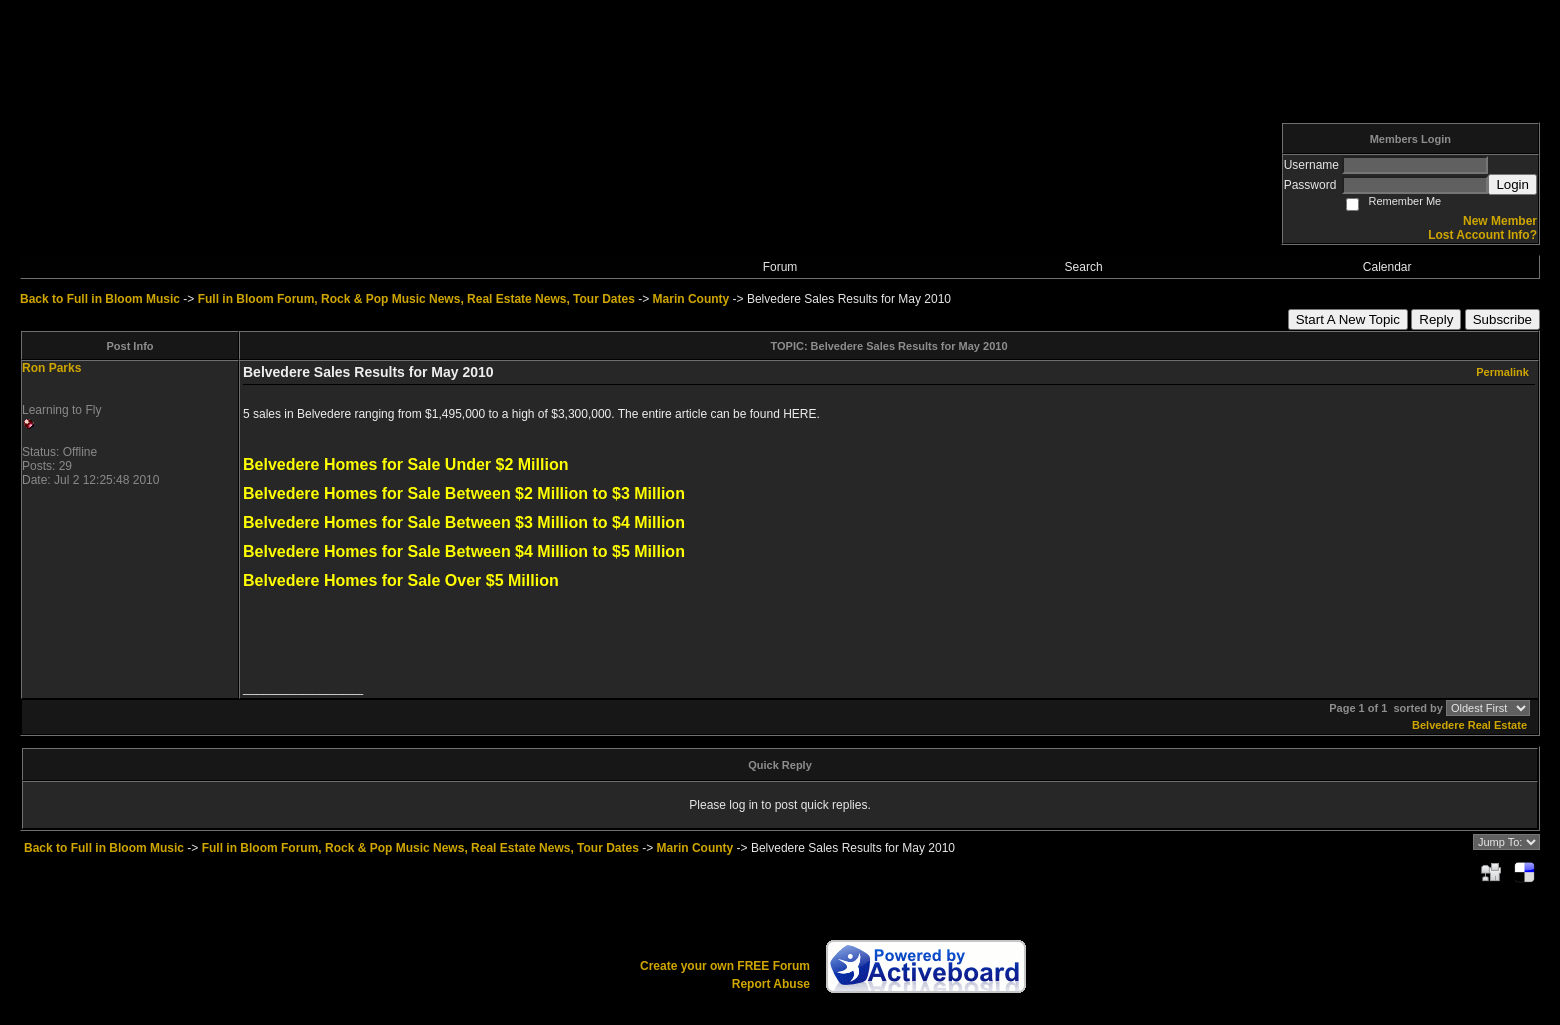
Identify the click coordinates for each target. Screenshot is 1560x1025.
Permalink (1502, 372)
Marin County (691, 299)
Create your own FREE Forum (725, 966)
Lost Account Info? (1482, 235)
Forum (780, 267)
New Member (1500, 221)
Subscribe (1502, 319)
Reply (1436, 319)
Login (1512, 184)
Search (1084, 267)
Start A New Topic (1348, 319)
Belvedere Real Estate (1469, 725)
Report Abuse (771, 984)
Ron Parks (51, 368)
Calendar (1387, 267)
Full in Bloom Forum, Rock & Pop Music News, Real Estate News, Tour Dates (416, 299)
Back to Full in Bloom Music (100, 299)
